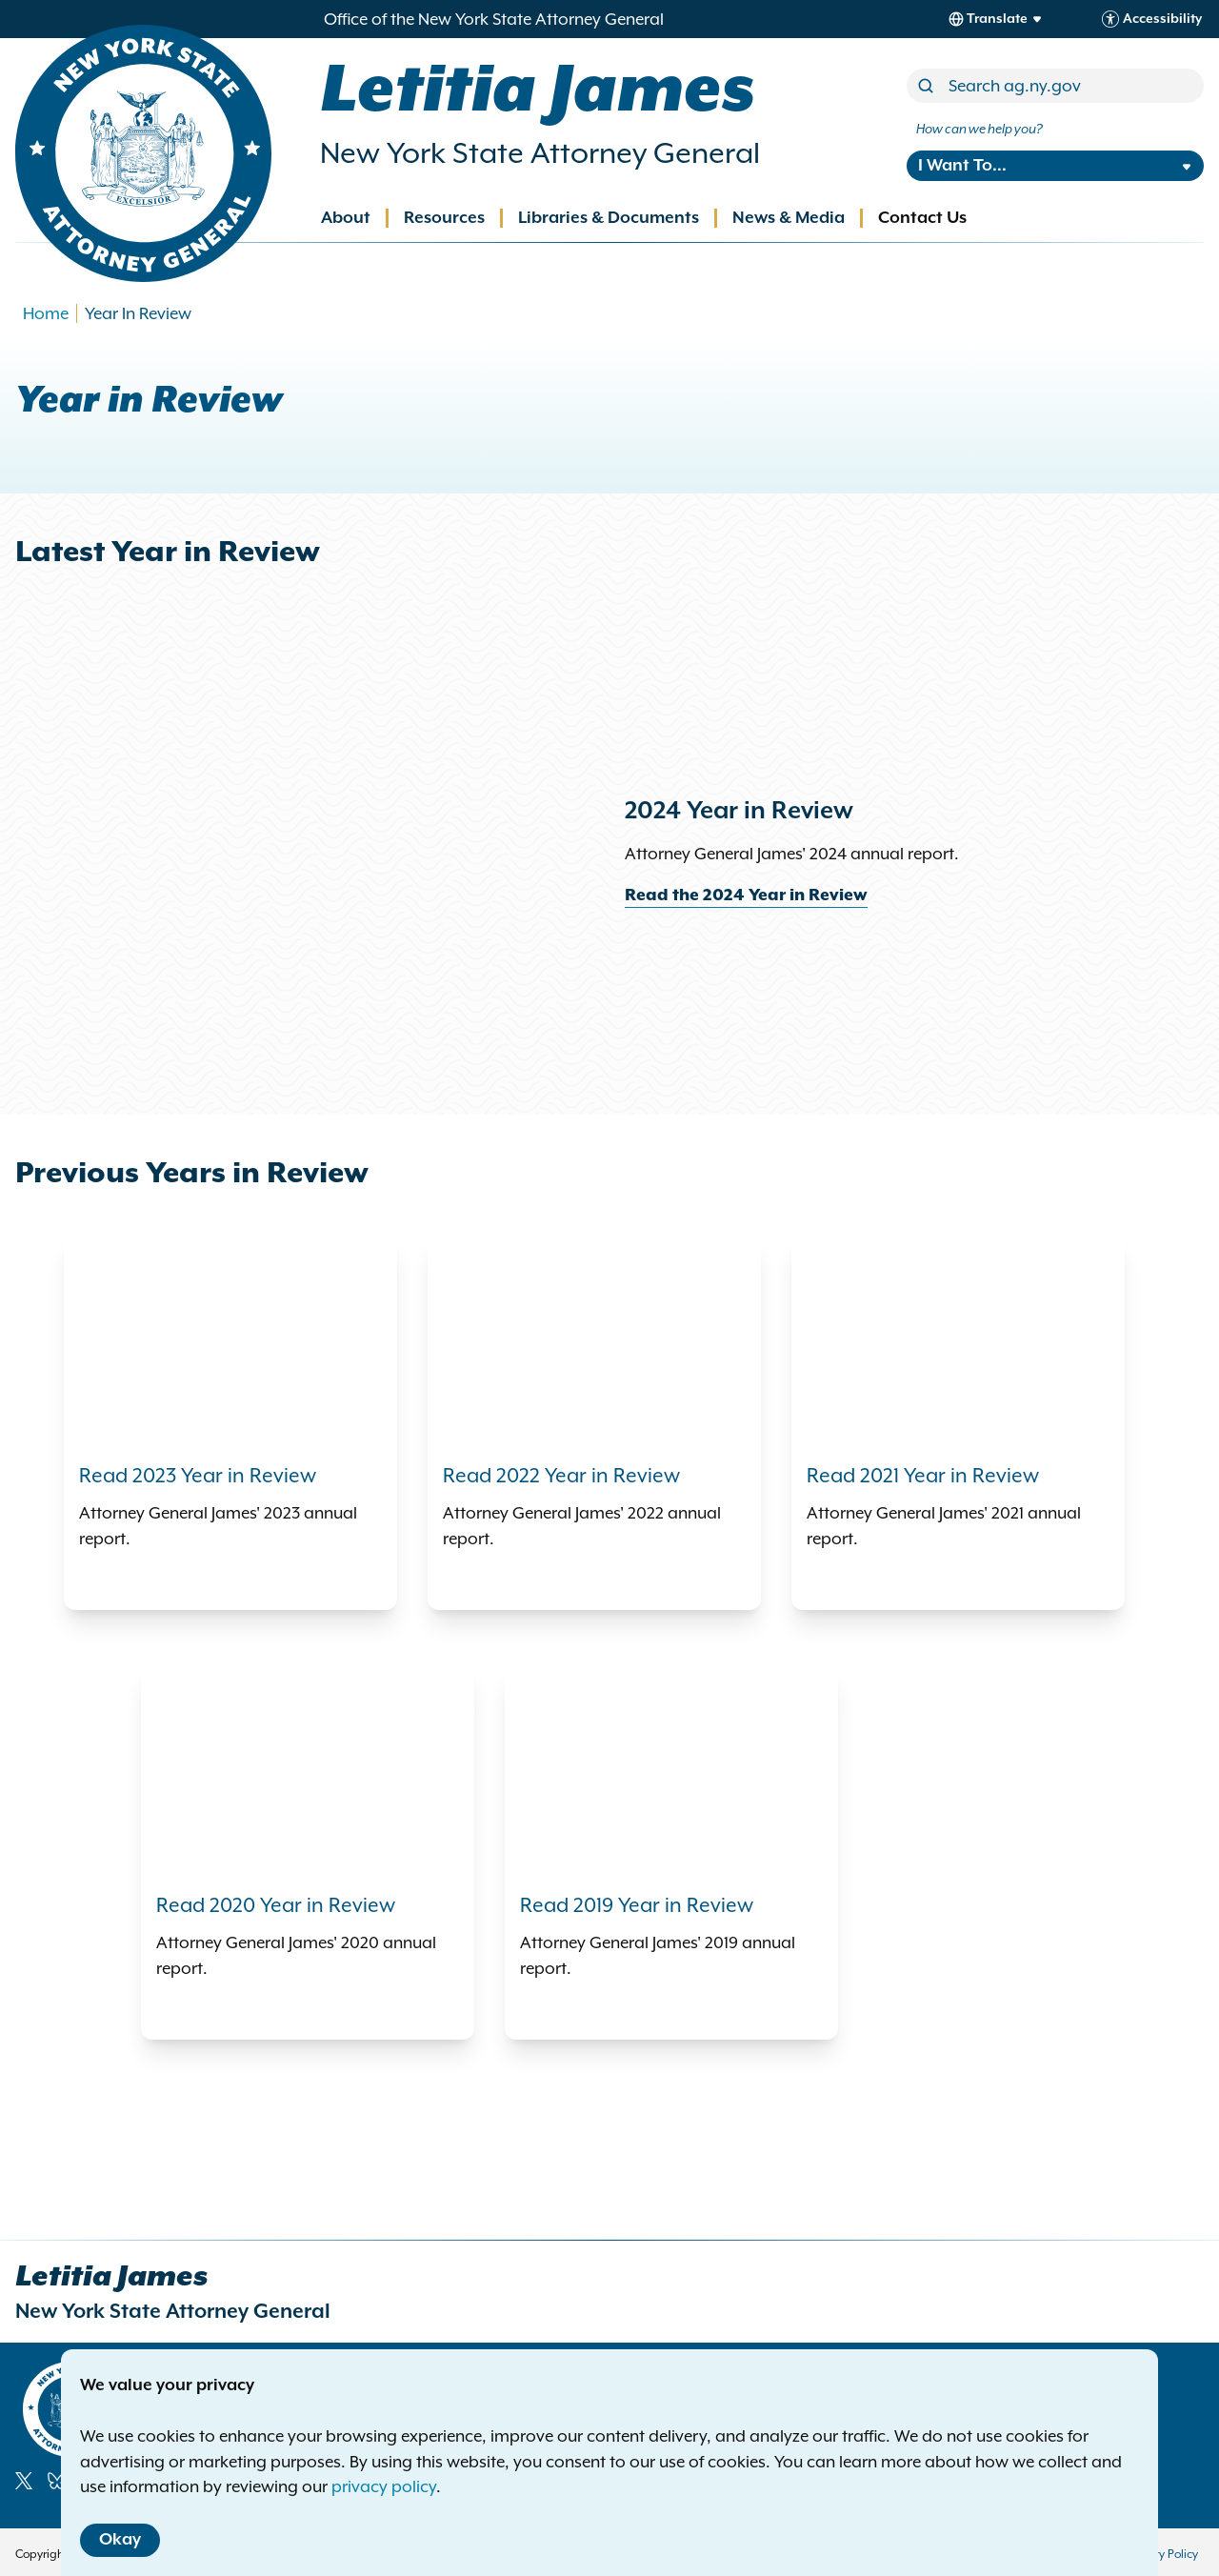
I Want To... (962, 165)
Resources (444, 218)
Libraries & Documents (608, 218)
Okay (120, 2539)
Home (46, 313)
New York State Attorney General (540, 153)
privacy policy (383, 2486)
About (345, 218)
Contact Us (922, 218)
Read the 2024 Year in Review (746, 895)
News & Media (788, 218)
